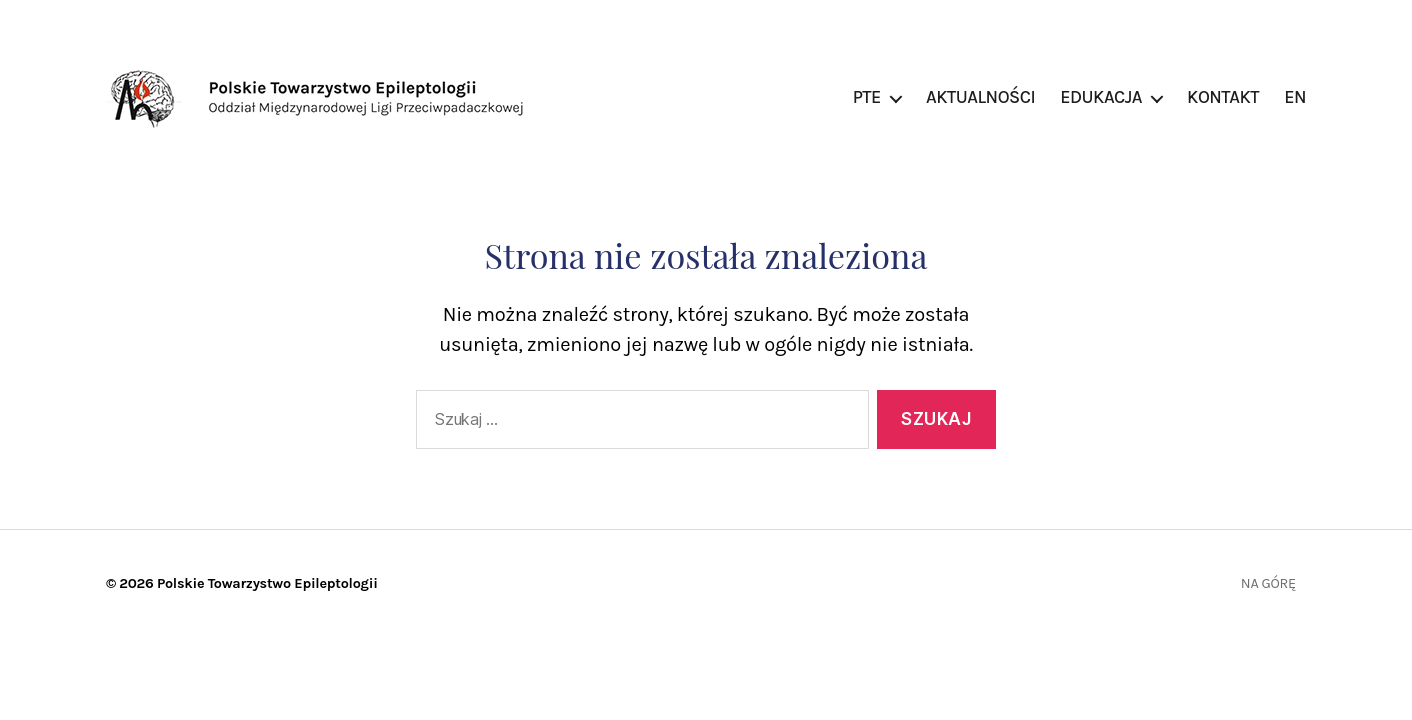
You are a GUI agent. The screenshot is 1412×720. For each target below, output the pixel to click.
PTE (867, 97)
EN (1295, 97)
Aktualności (980, 97)
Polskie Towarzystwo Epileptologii (267, 583)
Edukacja (1101, 97)
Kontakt (1223, 97)
